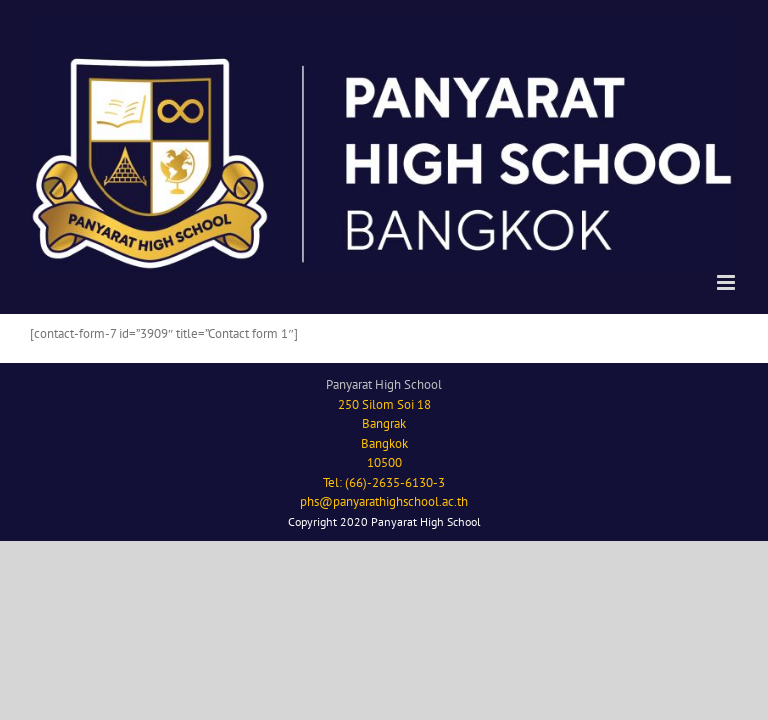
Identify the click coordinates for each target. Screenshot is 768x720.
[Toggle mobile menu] (727, 282)
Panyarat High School (384, 384)
